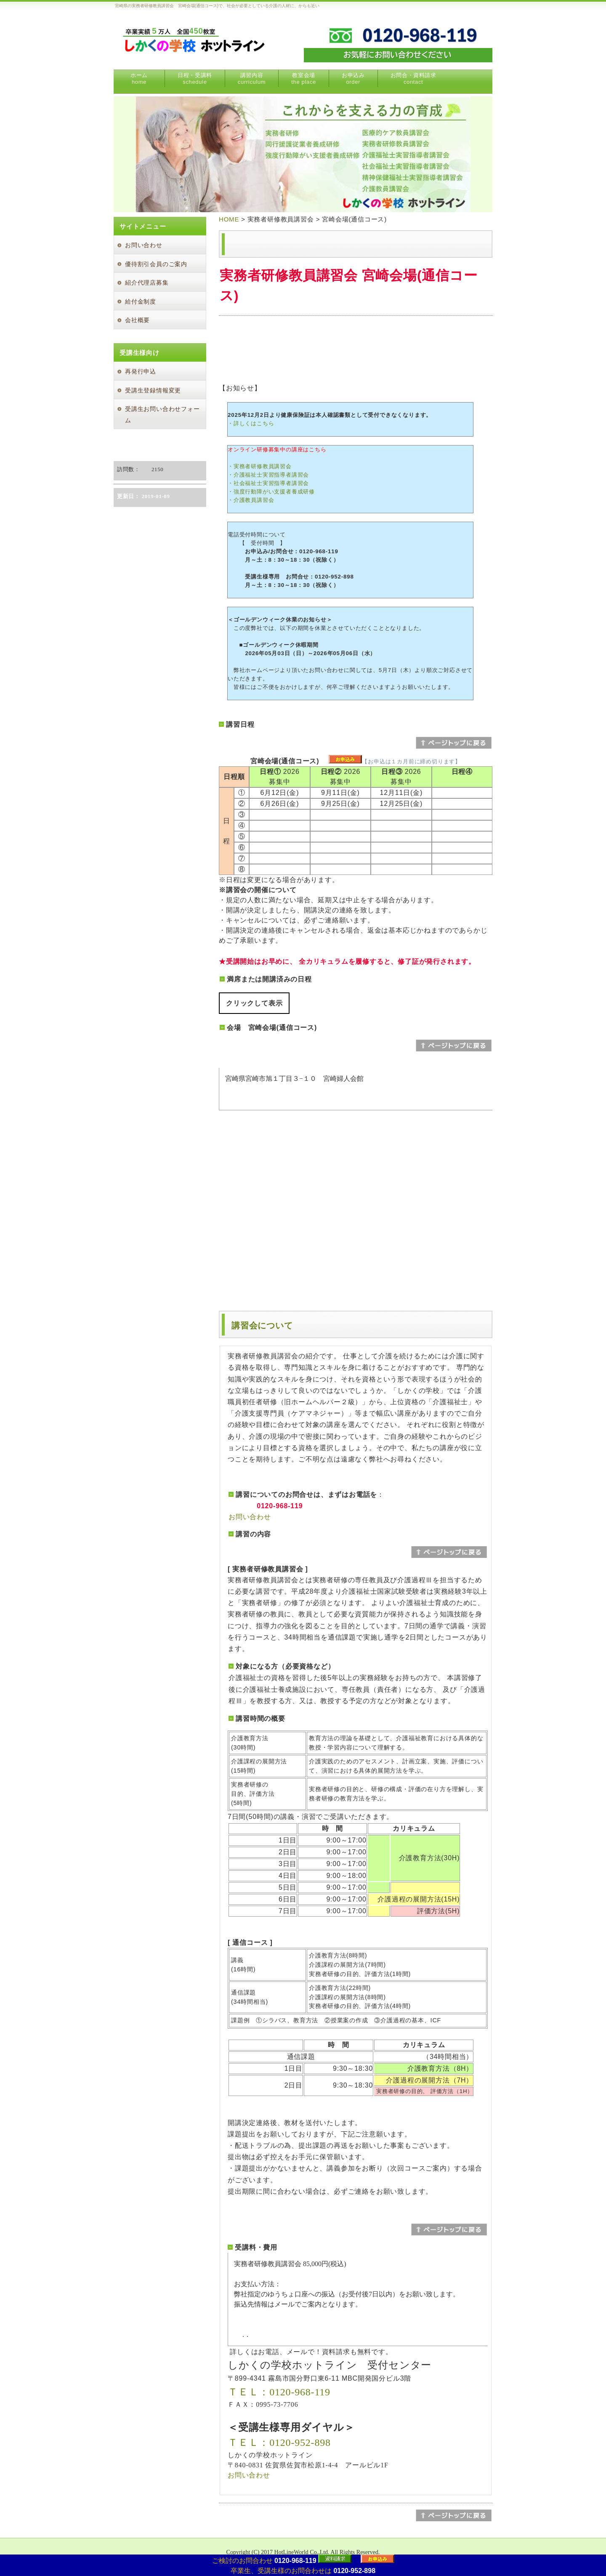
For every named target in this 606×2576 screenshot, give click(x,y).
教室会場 (303, 78)
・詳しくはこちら (251, 423)
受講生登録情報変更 (153, 390)
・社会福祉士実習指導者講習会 (268, 483)
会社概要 (137, 320)
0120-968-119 (295, 2560)
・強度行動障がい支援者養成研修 (271, 491)
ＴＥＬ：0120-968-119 (279, 2392)
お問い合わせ (250, 1516)
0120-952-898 (354, 2570)
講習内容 (252, 78)
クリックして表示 (254, 1003)
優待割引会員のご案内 (156, 264)
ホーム (139, 78)
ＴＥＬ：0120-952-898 (279, 2442)
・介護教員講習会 (251, 500)
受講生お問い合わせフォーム (162, 415)
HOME (229, 219)
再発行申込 (140, 371)
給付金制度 (140, 302)
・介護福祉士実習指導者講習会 (268, 475)
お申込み (353, 78)
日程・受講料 (195, 78)
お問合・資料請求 (413, 78)
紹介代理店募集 (147, 283)
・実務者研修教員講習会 (260, 466)
